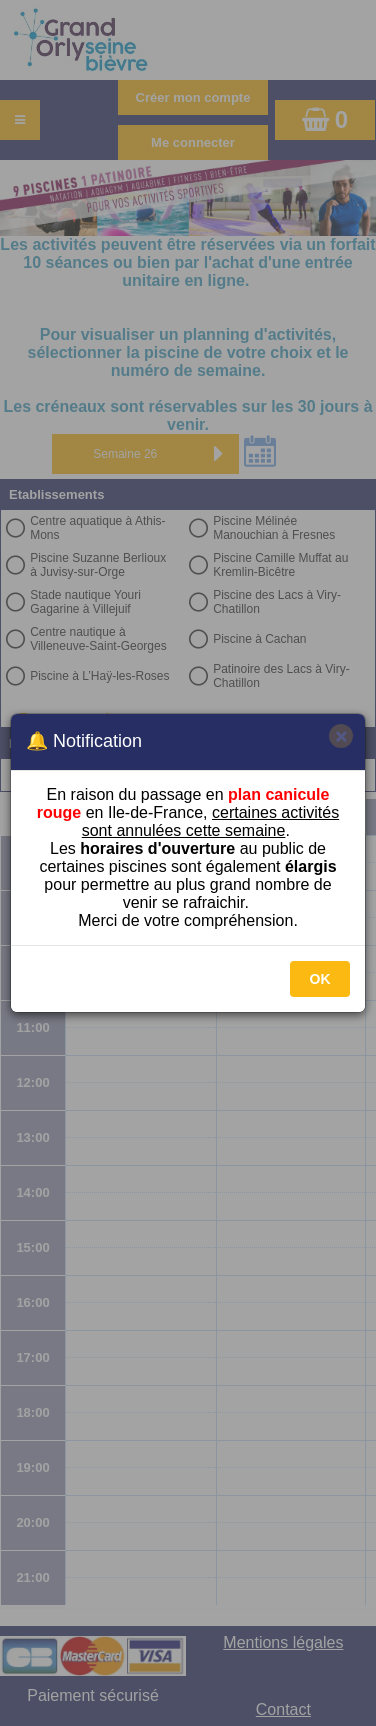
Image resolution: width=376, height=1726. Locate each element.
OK (320, 979)
